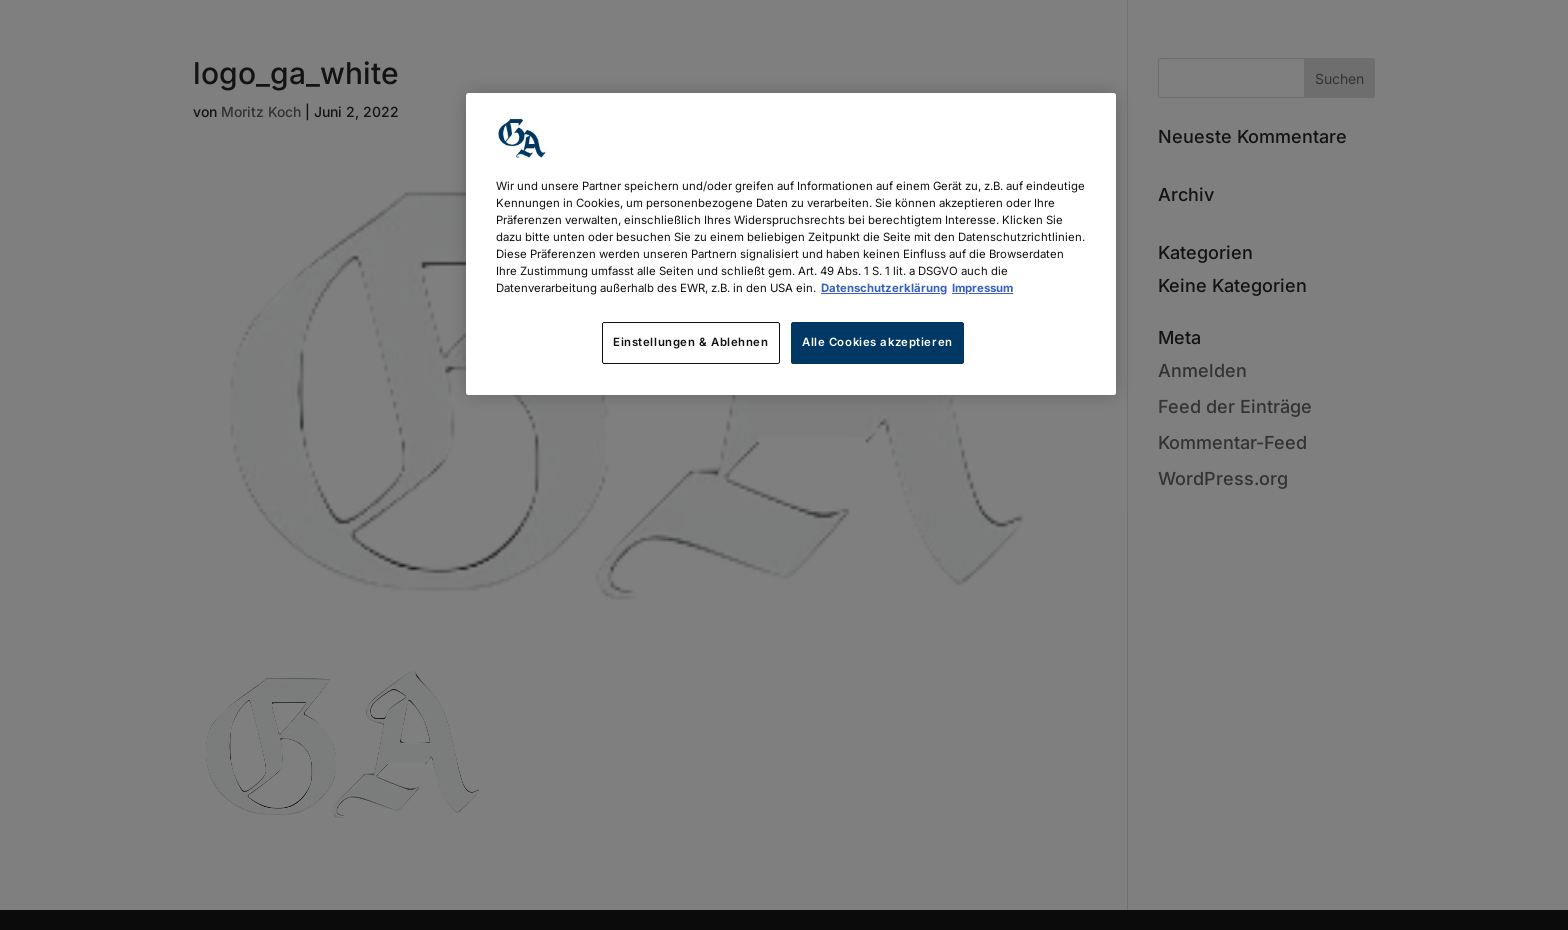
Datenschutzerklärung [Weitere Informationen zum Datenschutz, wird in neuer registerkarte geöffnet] (884, 288)
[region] (791, 244)
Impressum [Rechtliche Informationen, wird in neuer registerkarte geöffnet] (982, 288)
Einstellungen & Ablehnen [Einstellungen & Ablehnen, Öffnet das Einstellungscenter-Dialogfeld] (691, 342)
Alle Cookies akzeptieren (877, 342)
